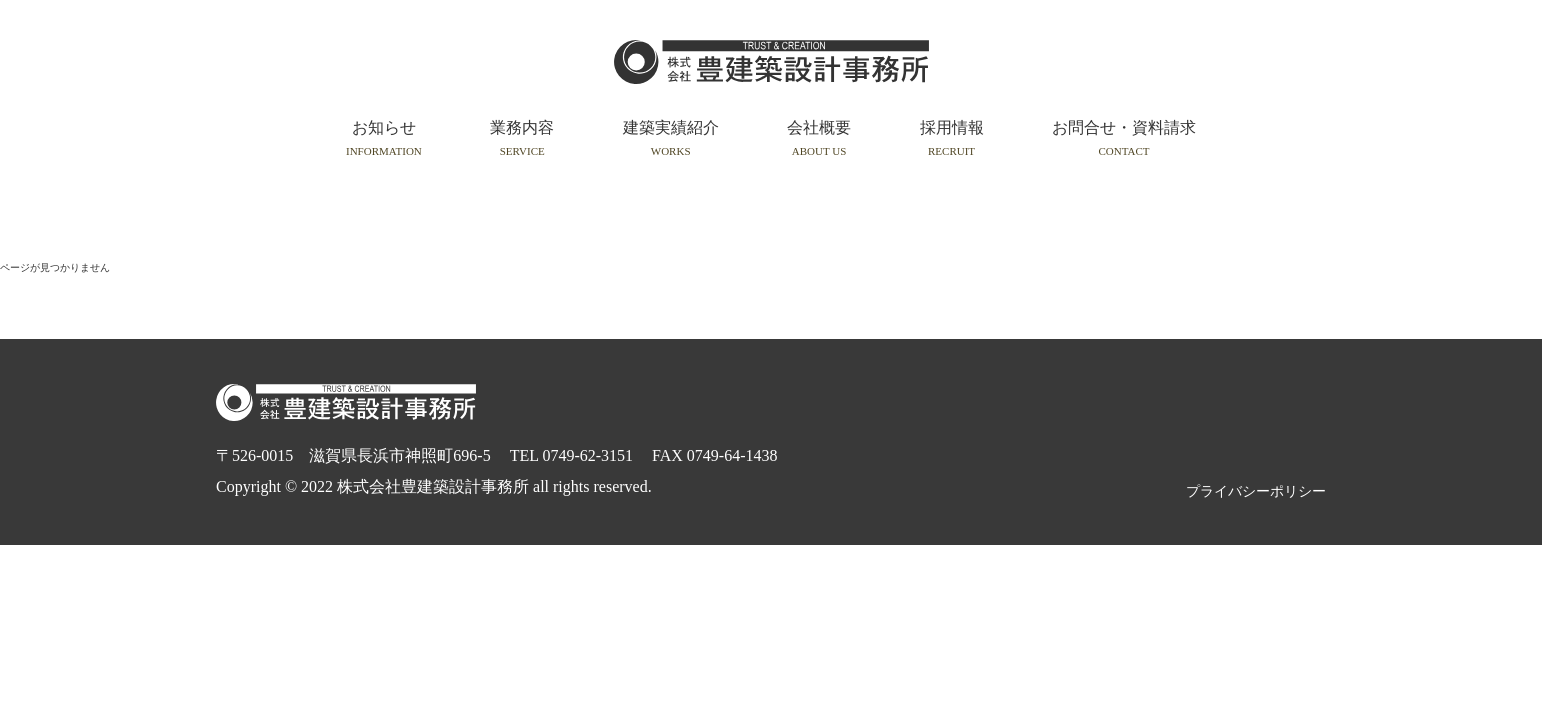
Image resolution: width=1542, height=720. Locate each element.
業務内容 (522, 138)
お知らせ (384, 138)
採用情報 (952, 138)
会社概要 (819, 138)
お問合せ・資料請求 (1124, 138)
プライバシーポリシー (1256, 491)
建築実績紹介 (671, 138)
